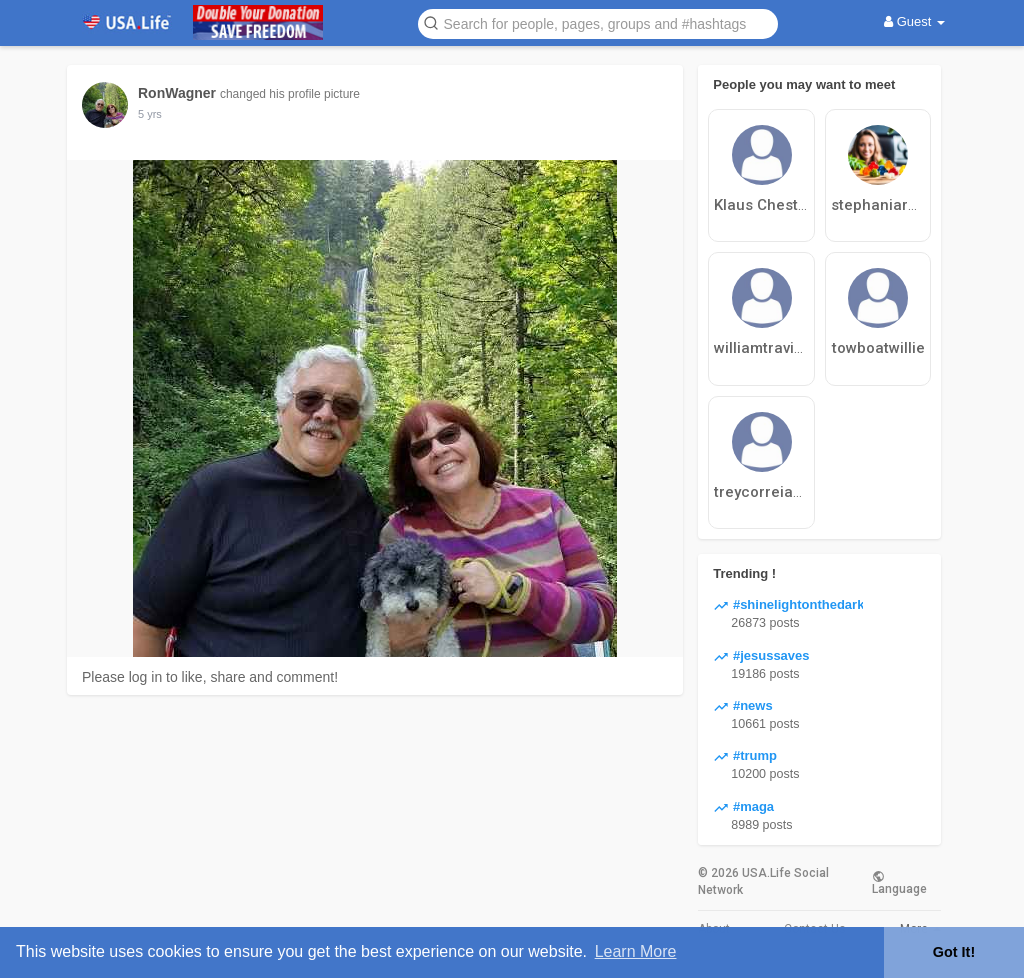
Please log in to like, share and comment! (210, 677)
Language (899, 882)
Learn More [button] (636, 951)
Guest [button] (914, 21)
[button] (598, 22)
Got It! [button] (954, 952)
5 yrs (150, 114)
